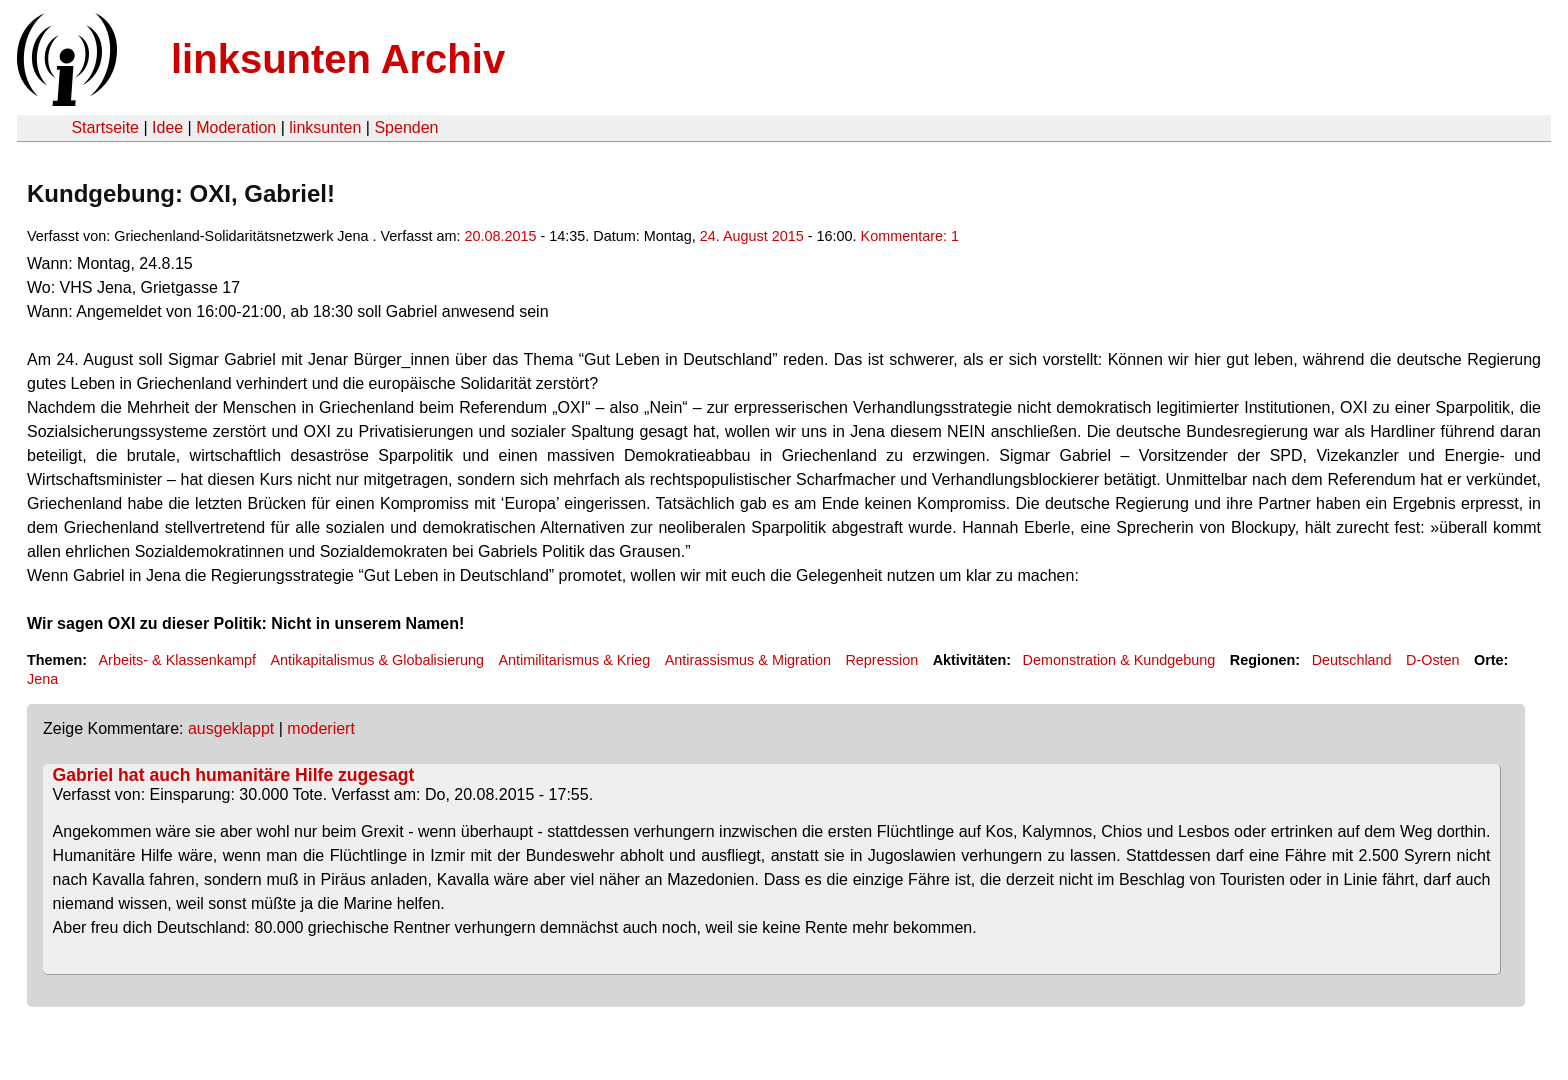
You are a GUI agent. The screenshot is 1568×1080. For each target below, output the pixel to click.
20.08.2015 (501, 236)
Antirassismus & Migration (748, 660)
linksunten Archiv (338, 59)
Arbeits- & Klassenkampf (177, 660)
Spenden (406, 127)
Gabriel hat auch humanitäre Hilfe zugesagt (234, 775)
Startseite (105, 127)
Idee (167, 127)
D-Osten (1433, 660)
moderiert (321, 728)
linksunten (325, 127)
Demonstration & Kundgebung (1119, 660)
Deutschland (1352, 660)
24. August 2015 (752, 236)
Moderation (236, 127)
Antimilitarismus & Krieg (574, 660)
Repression (881, 660)
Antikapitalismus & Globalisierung (377, 660)
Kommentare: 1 (910, 236)
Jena (42, 679)
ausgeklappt (231, 728)
